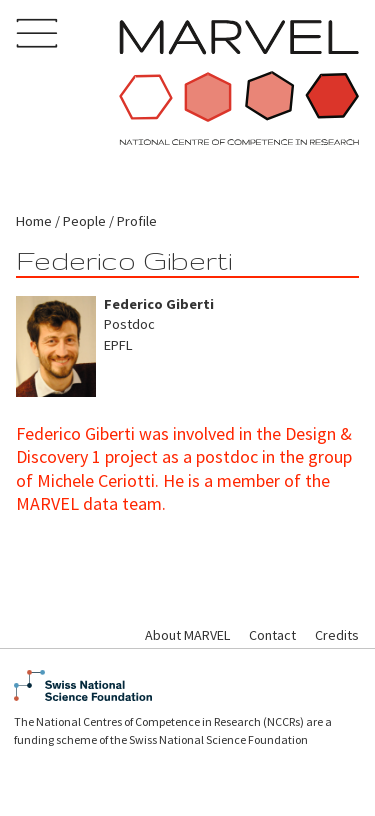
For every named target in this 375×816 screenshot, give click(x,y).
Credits (337, 635)
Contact (272, 635)
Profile (137, 221)
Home (34, 221)
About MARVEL (187, 635)
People (84, 221)
